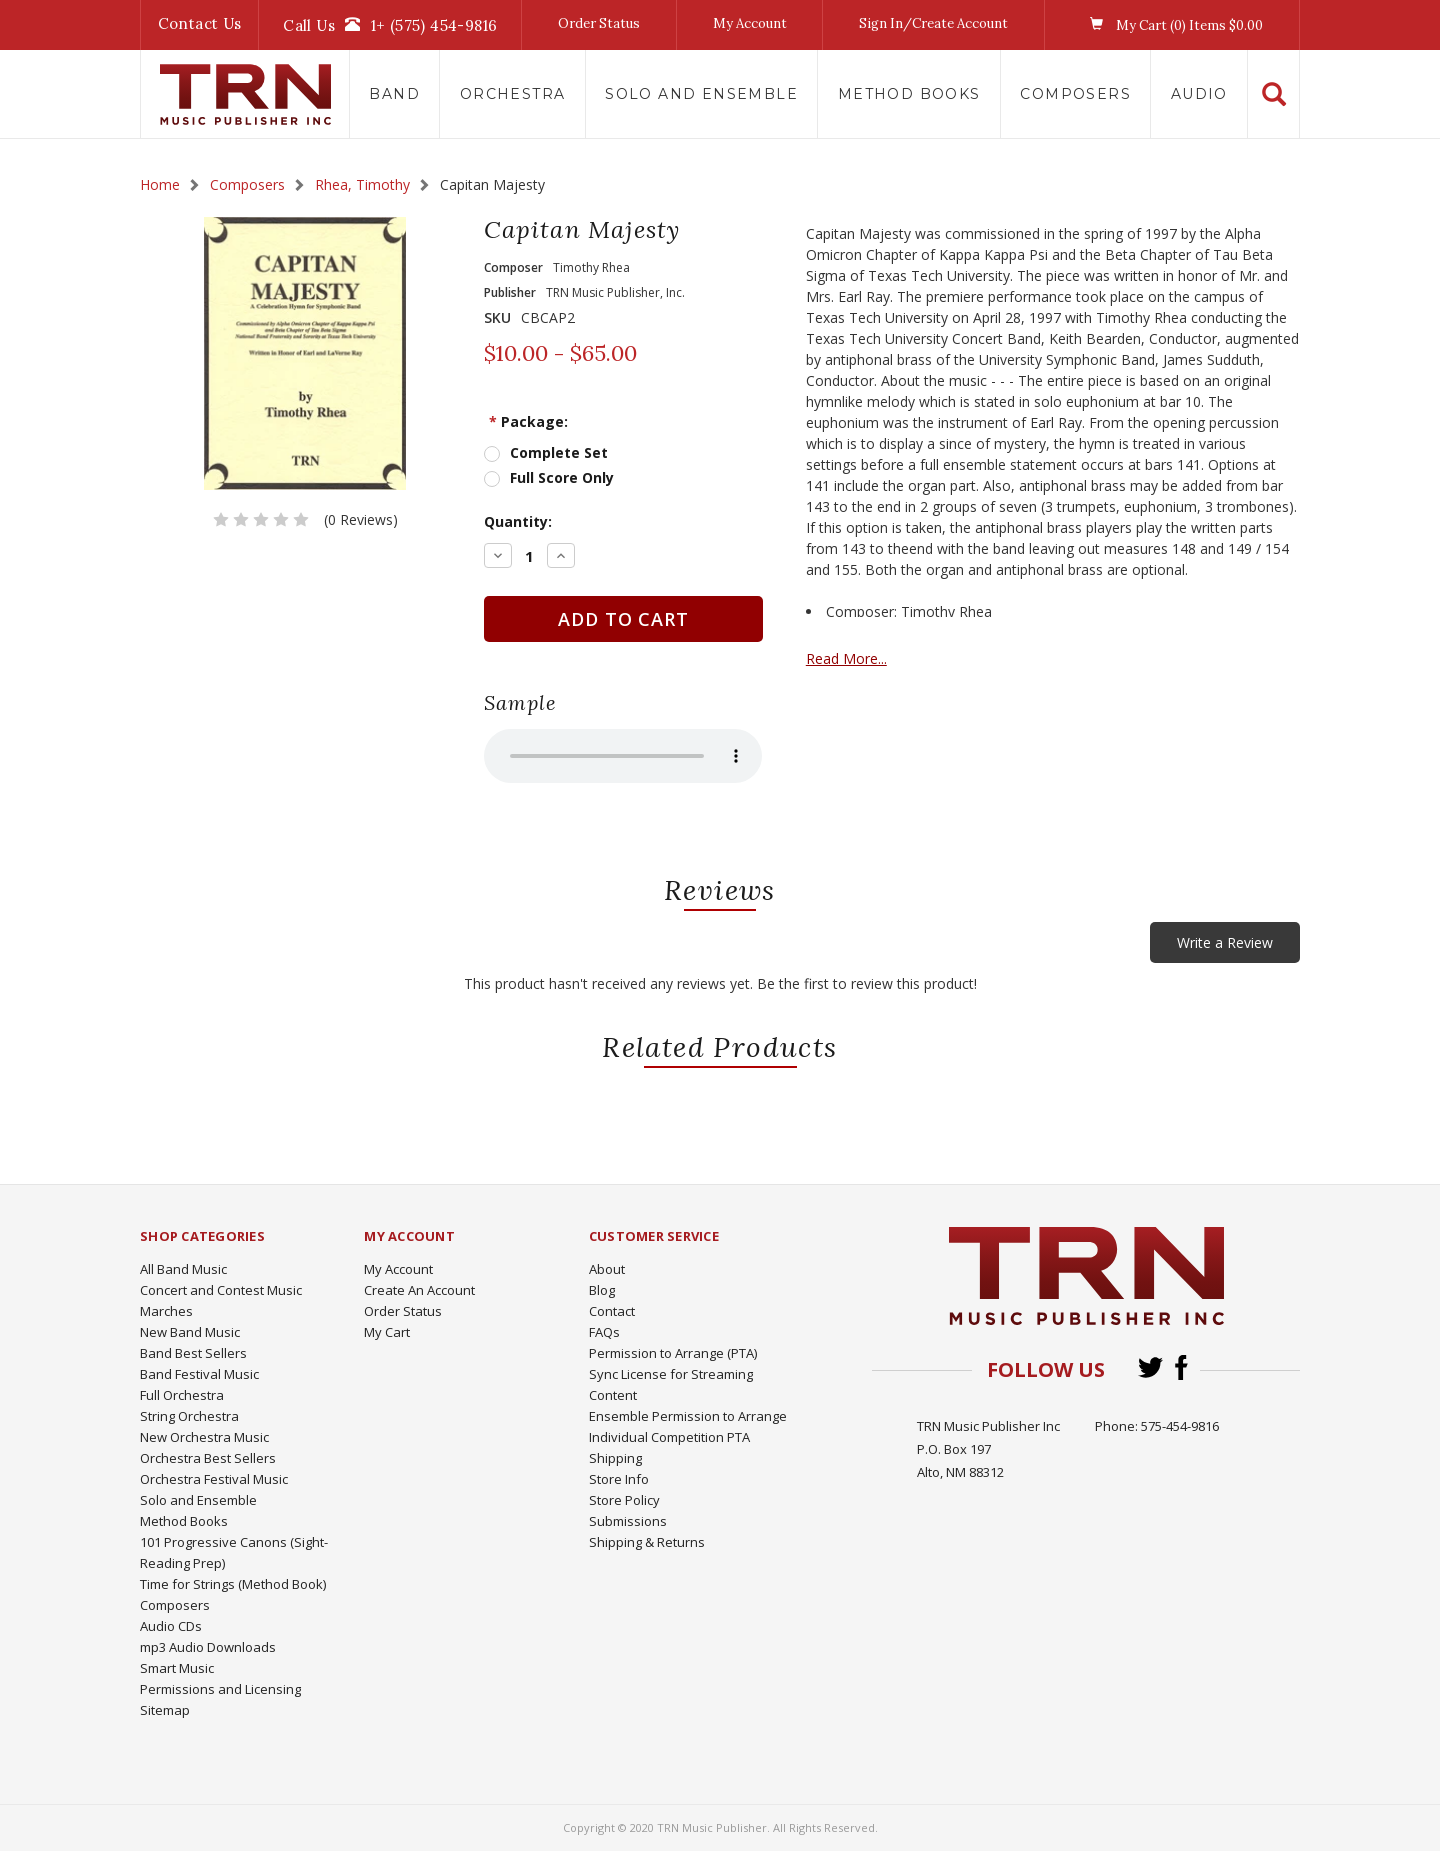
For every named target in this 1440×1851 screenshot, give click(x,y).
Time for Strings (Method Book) (233, 1584)
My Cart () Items (1171, 25)
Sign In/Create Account (933, 23)
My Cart (387, 1332)
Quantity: (549, 521)
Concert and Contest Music (221, 1290)
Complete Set (590, 452)
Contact (612, 1311)
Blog (602, 1290)
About (607, 1269)
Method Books (909, 94)
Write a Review (1225, 942)
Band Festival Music (199, 1374)
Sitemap (165, 1710)
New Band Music (190, 1332)
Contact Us (200, 23)
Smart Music (177, 1668)
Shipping (615, 1458)
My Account (750, 23)
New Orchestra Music (204, 1437)
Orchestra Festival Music (214, 1479)
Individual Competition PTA (669, 1437)
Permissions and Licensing (220, 1689)
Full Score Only (593, 477)
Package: (559, 421)
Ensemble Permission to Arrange (688, 1416)
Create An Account (419, 1290)
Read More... (907, 658)
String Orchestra (189, 1416)
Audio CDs (171, 1626)
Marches (166, 1311)
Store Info (619, 1479)
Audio (1199, 94)
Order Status (599, 23)
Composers (1075, 94)
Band (394, 94)
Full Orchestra (182, 1395)
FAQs (604, 1332)
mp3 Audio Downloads (208, 1647)
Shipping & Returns (647, 1542)
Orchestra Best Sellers (208, 1458)
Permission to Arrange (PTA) (673, 1353)
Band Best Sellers (193, 1353)
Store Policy (624, 1500)
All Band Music (183, 1269)
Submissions (628, 1521)
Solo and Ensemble (701, 94)
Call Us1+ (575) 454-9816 (390, 25)
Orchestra (513, 94)
